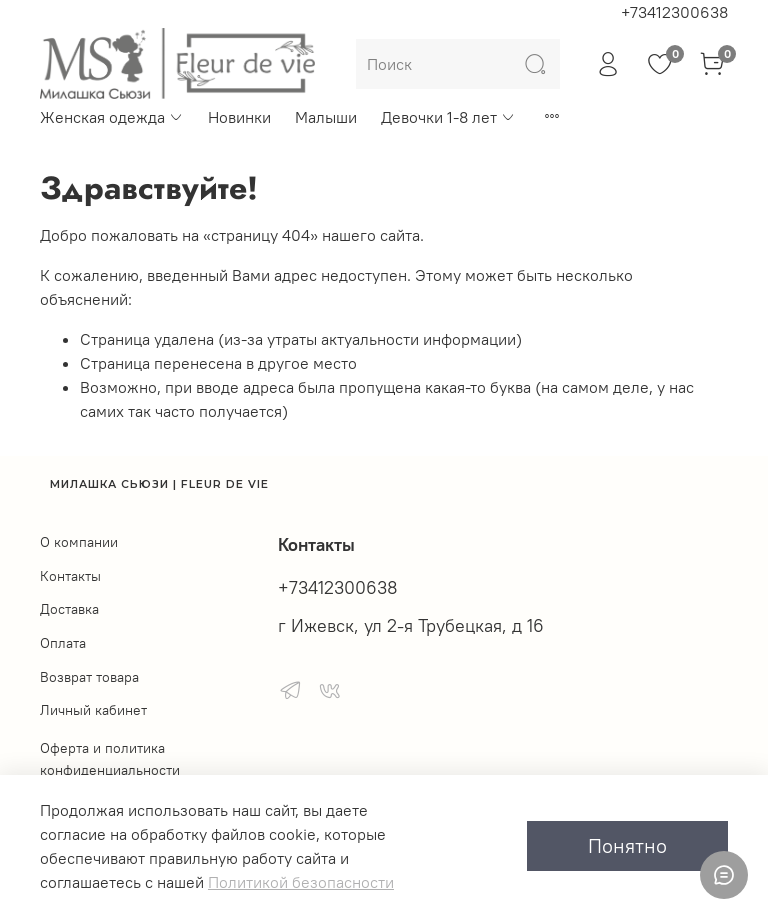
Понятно (627, 845)
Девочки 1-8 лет (448, 117)
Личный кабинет (93, 710)
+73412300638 (674, 12)
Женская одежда (112, 117)
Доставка (69, 609)
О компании (79, 542)
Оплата (63, 643)
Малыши (326, 117)
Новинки (239, 117)
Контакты (70, 576)
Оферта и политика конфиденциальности (110, 759)
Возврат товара (89, 677)
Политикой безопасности (301, 882)
